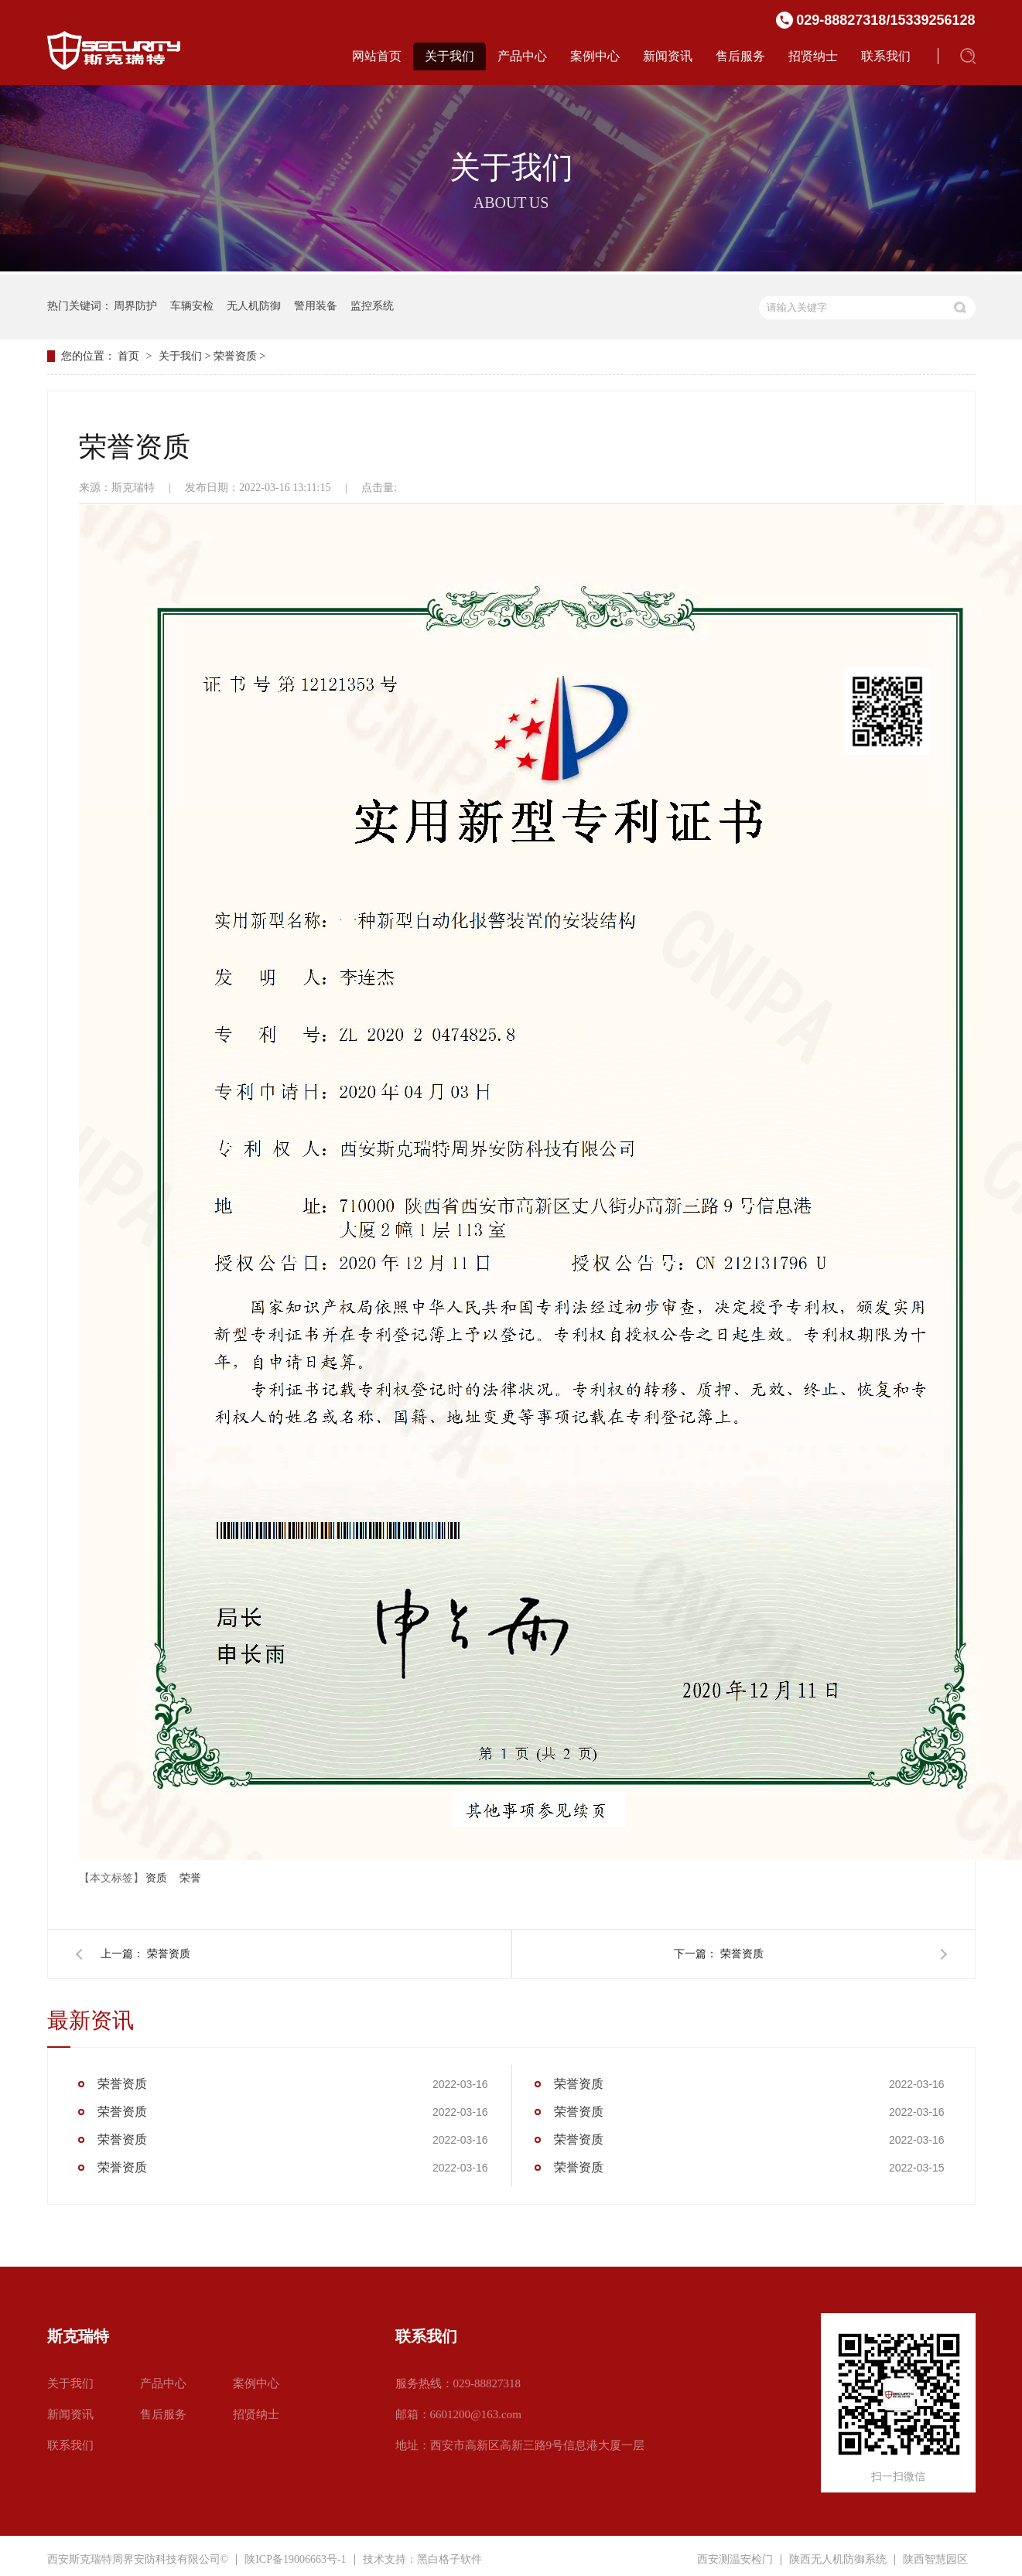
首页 (128, 356)
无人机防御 (254, 306)
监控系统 (372, 306)
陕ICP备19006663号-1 (295, 2559)
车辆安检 (192, 306)
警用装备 (315, 306)
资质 (156, 1878)
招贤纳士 (813, 56)
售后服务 (740, 56)
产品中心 (522, 56)
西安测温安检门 (735, 2559)
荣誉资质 (235, 356)
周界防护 (135, 306)
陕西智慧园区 (935, 2559)
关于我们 (449, 56)
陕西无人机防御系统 (838, 2559)
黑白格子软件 (449, 2559)
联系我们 (886, 56)
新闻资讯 (667, 56)
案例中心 (595, 56)
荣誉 (190, 1878)
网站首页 (377, 56)
